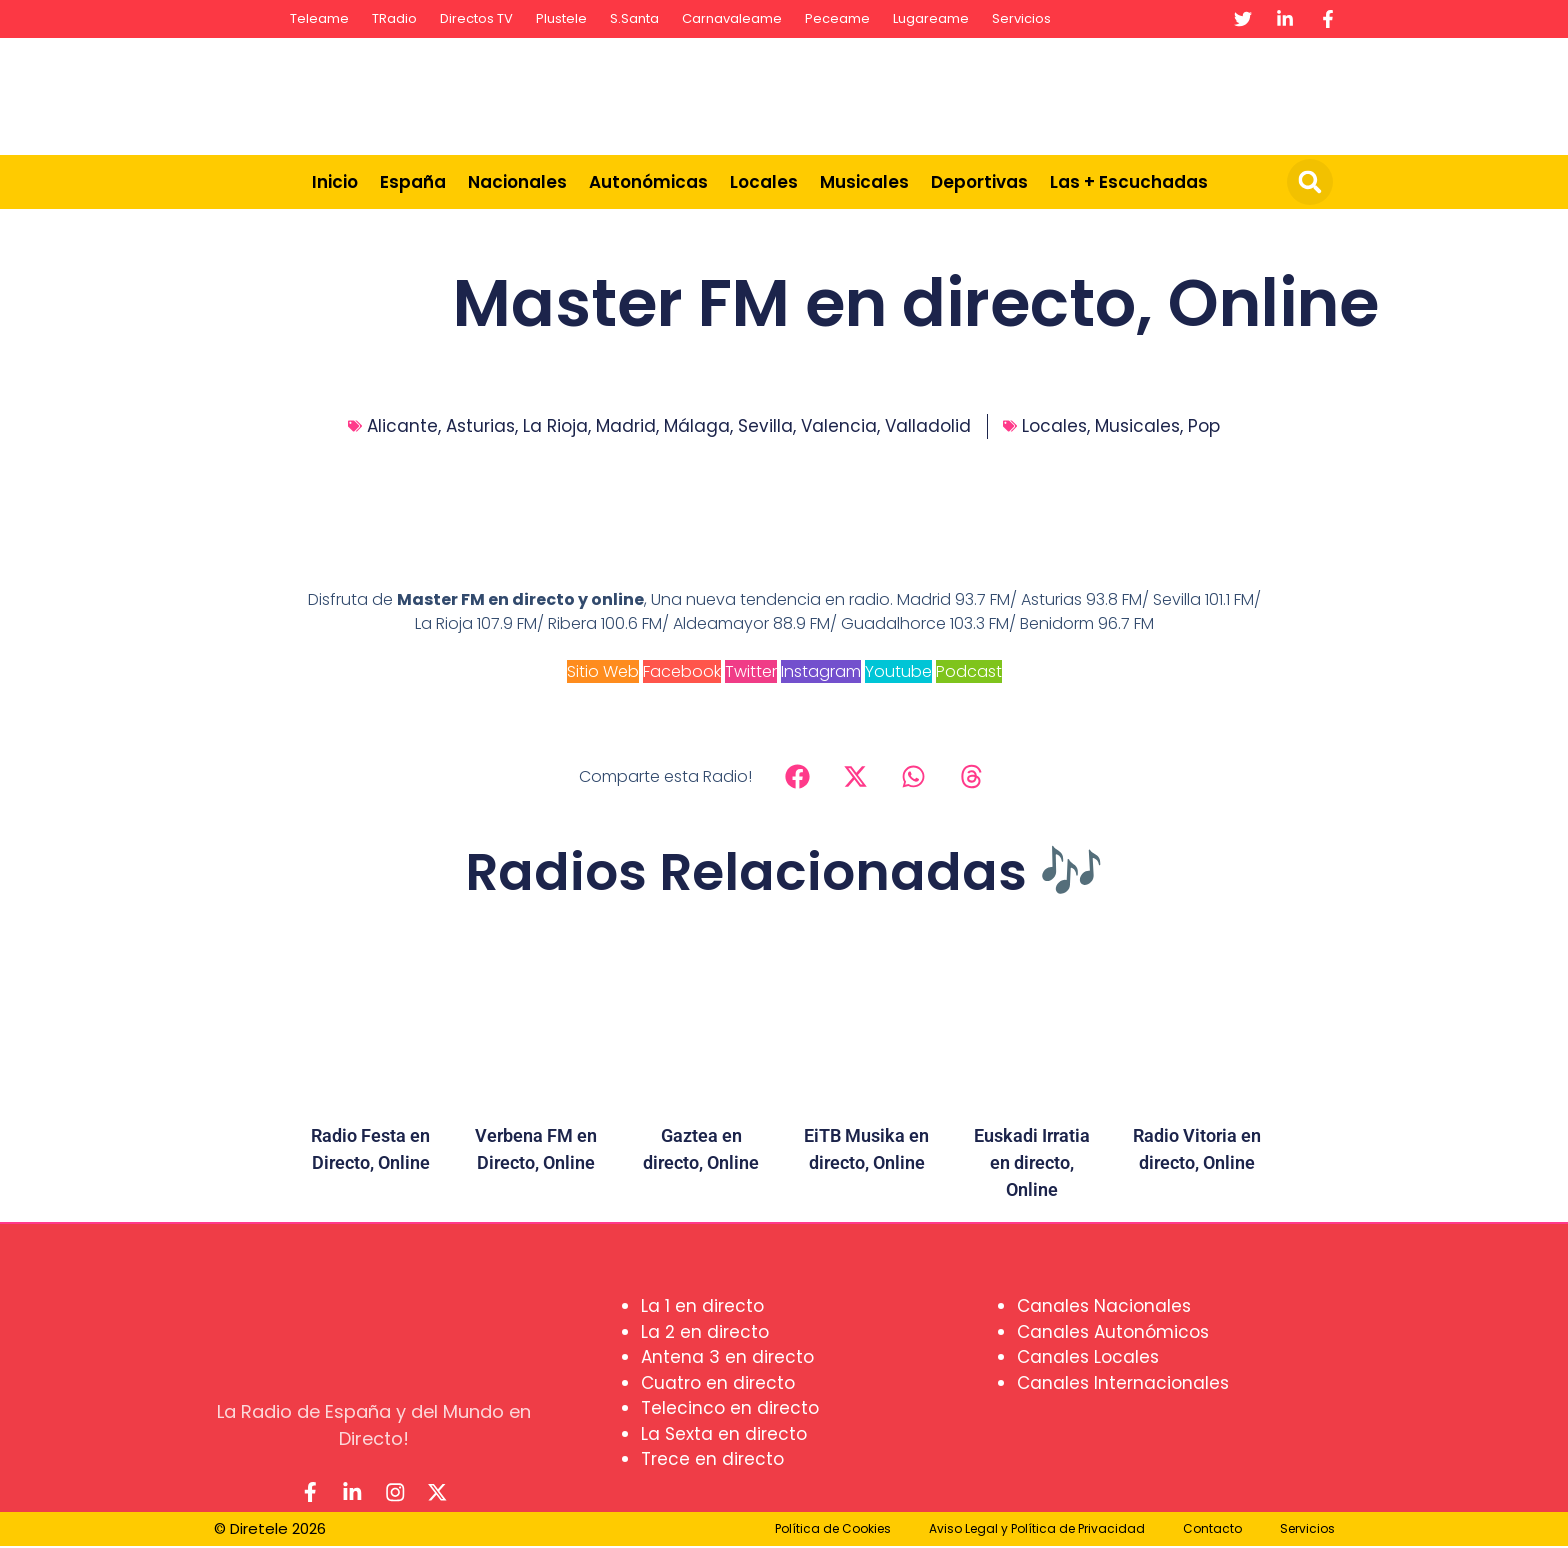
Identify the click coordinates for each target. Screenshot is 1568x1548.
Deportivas (979, 182)
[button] (1310, 182)
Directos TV (476, 18)
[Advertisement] (980, 93)
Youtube (898, 671)
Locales (764, 182)
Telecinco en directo (730, 1408)
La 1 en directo (702, 1306)
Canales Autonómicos (1113, 1332)
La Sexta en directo (724, 1434)
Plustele (561, 18)
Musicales (864, 182)
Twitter (751, 671)
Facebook (682, 671)
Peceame (837, 18)
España (413, 182)
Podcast (969, 671)
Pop (1204, 426)
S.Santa (634, 18)
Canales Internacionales (1123, 1383)
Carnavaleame (732, 18)
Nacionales (517, 182)
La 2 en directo (705, 1332)
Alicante (402, 426)
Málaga (697, 426)
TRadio (394, 18)
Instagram (821, 671)
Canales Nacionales (1104, 1306)
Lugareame (931, 18)
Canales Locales (1088, 1357)
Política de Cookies (833, 1530)
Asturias (480, 426)
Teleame (319, 18)
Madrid (626, 426)
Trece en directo (712, 1459)
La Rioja (555, 426)
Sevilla (765, 426)
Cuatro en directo (718, 1383)
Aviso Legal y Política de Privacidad (1037, 1530)
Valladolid (928, 426)
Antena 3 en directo (727, 1357)
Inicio (335, 182)
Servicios (1021, 18)
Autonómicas (648, 182)
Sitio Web (603, 671)
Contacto (1212, 1530)
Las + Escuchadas (1129, 182)
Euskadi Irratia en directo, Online (1032, 1162)
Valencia (839, 426)
